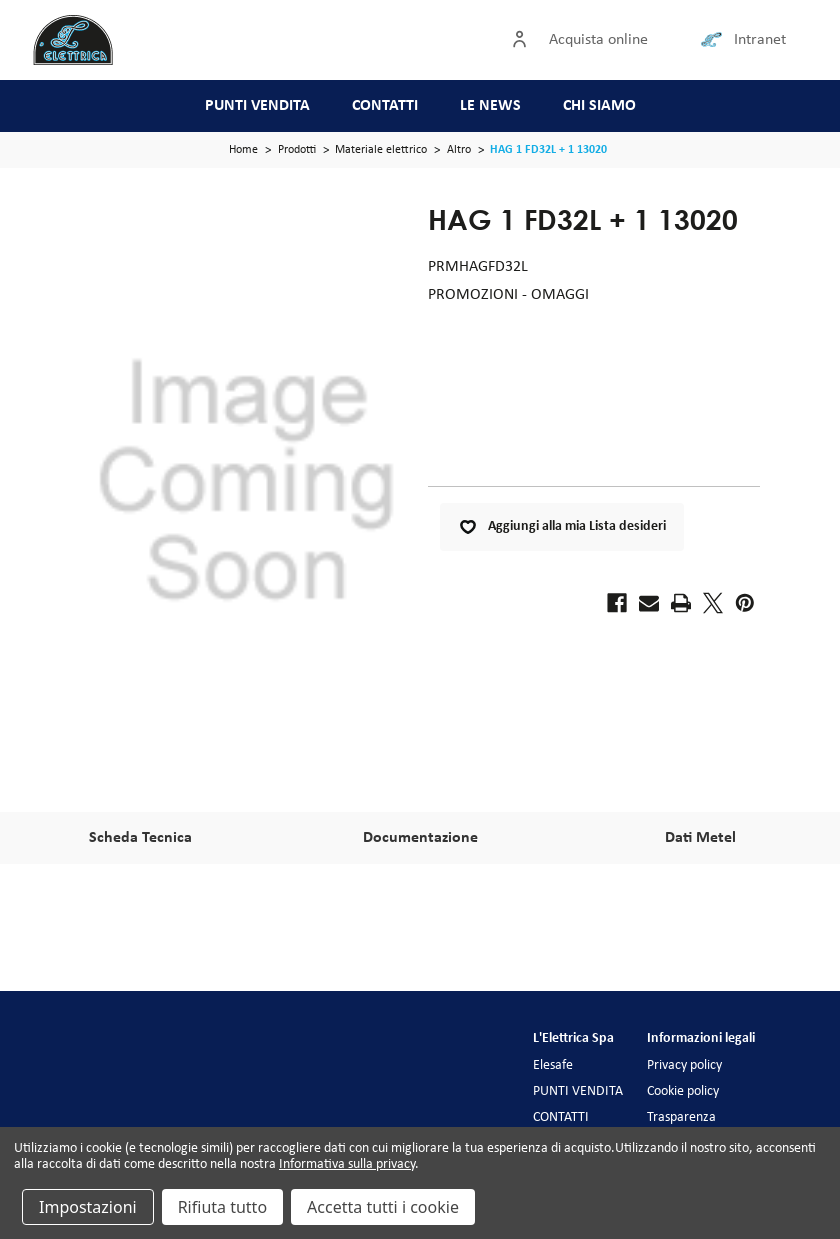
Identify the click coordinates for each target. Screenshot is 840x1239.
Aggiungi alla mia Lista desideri (562, 527)
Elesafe (553, 1065)
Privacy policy (684, 1065)
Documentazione (420, 838)
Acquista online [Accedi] (598, 40)
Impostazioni (88, 1207)
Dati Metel (700, 838)
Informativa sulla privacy (347, 1164)
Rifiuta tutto (222, 1207)
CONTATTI (385, 106)
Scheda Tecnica (140, 838)
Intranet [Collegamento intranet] (760, 40)
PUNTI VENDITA (257, 106)
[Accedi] (524, 40)
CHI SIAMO (599, 106)
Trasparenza (681, 1117)
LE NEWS (490, 106)
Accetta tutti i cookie (383, 1207)
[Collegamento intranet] (715, 40)
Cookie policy (683, 1091)
